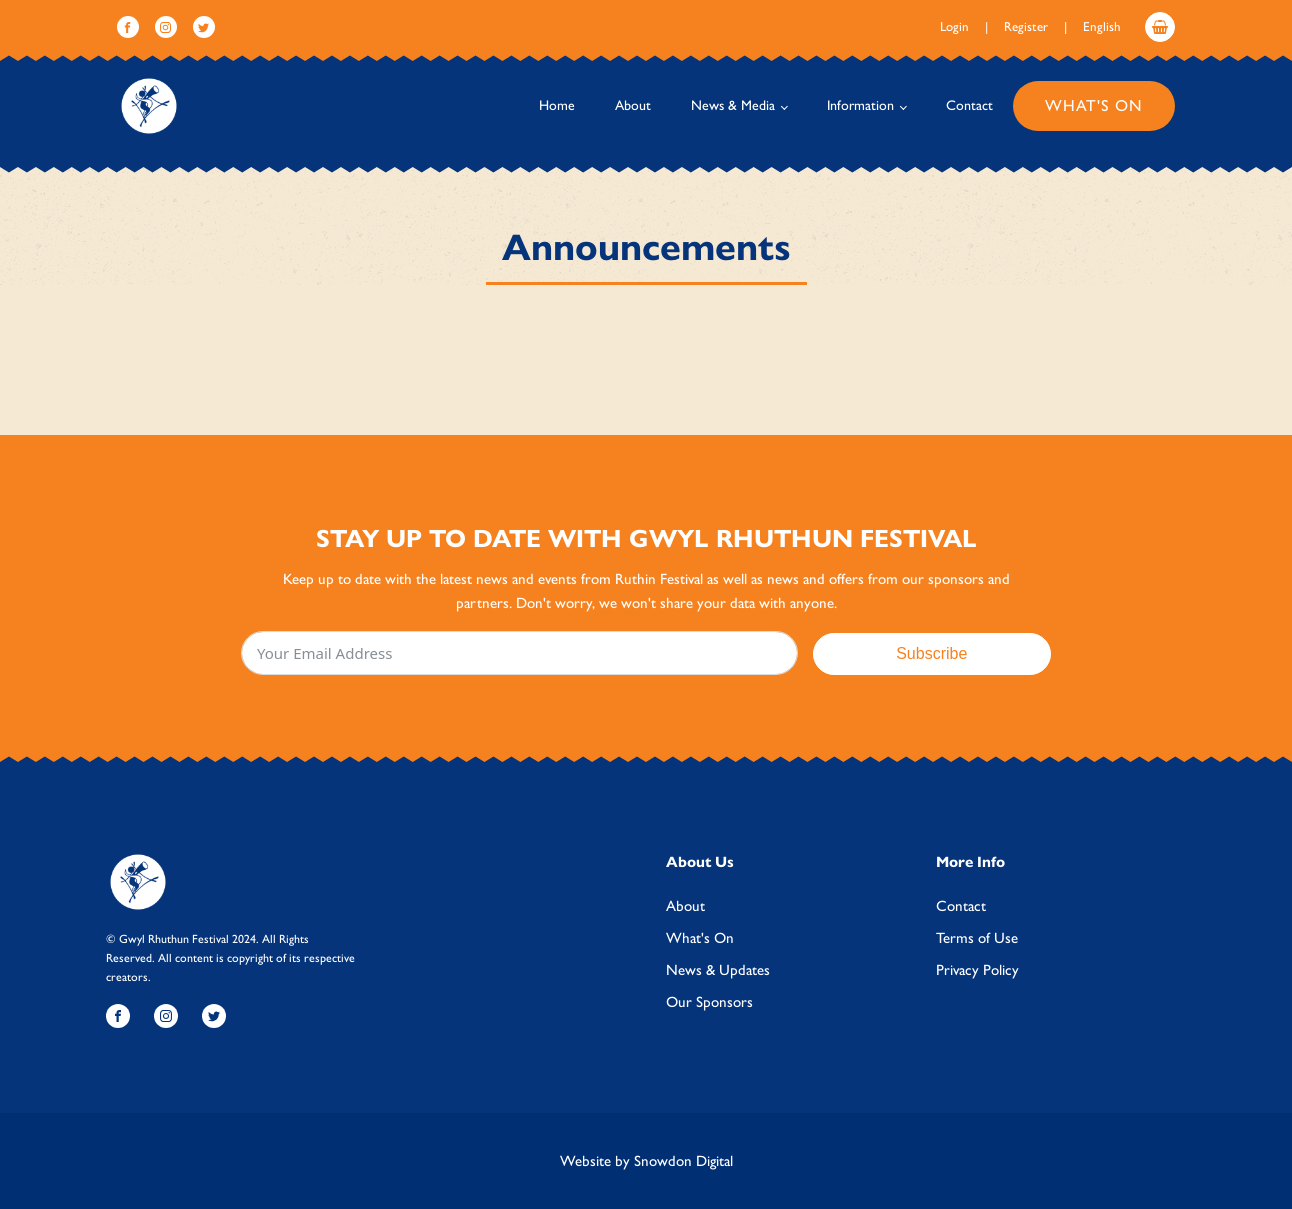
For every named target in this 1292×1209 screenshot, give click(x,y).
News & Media (733, 105)
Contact (969, 105)
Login (954, 26)
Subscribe (931, 653)
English (1102, 26)
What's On (1094, 105)
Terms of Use (977, 938)
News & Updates (718, 970)
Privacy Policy (977, 970)
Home (557, 105)
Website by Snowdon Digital (646, 1161)
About (633, 105)
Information (860, 105)
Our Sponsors (709, 1002)
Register (1026, 26)
